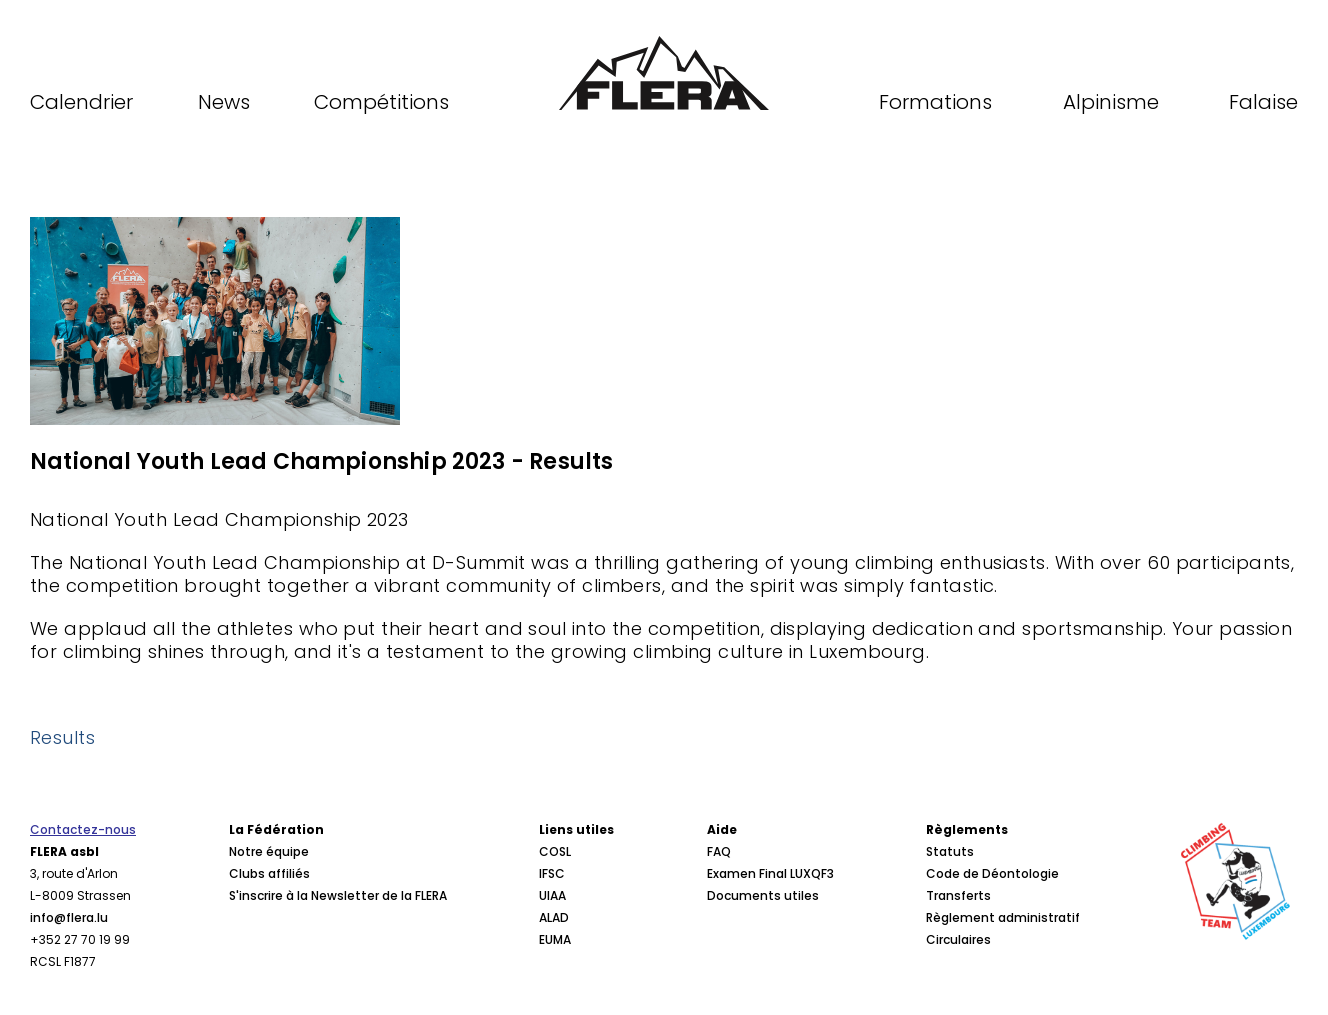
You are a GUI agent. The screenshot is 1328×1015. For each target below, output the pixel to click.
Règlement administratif (1003, 917)
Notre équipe (269, 851)
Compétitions (381, 102)
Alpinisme (1111, 102)
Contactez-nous (83, 829)
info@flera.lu (69, 917)
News (224, 102)
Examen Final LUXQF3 (770, 873)
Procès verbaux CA (286, 961)
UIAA (552, 895)
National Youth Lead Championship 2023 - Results (321, 461)
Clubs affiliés (269, 873)
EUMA (555, 939)
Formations (935, 102)
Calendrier (81, 102)
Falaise (1263, 102)
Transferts (958, 895)
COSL (555, 851)
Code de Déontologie (992, 873)
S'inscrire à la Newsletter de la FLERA (338, 895)
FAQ (719, 851)
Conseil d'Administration (306, 939)
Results (62, 737)
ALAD (554, 917)
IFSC (552, 873)
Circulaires (958, 939)
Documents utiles (763, 895)
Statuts (950, 851)
